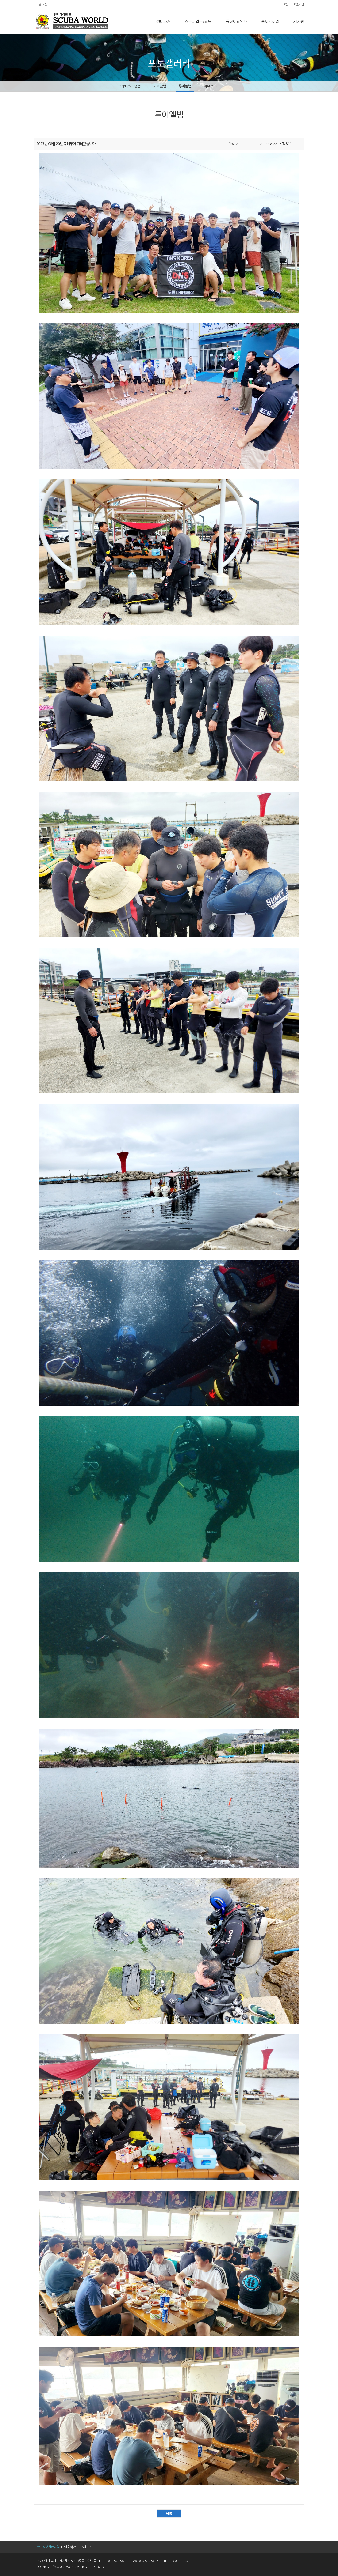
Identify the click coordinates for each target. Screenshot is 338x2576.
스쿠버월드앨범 (130, 86)
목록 (169, 2513)
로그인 (284, 4)
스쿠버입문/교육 (198, 21)
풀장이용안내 (236, 21)
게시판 (298, 21)
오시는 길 (86, 2547)
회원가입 (298, 4)
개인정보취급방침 (47, 2547)
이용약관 (70, 2547)
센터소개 (163, 21)
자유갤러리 (211, 86)
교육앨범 (159, 86)
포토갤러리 (270, 21)
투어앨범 (185, 86)
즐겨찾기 (44, 4)
